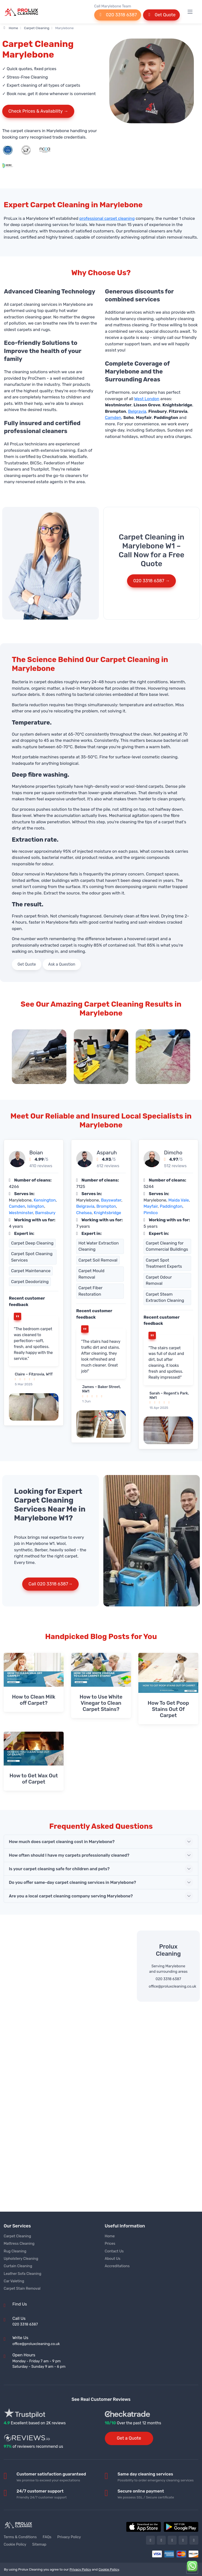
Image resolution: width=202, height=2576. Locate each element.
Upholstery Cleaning (21, 2258)
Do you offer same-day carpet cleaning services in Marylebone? (72, 1882)
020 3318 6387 (117, 15)
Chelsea (84, 1212)
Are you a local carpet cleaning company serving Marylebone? (71, 1895)
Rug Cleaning (15, 2251)
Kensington (44, 1200)
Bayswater (111, 1200)
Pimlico (151, 1212)
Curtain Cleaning (18, 2266)
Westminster (21, 1212)
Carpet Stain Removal (22, 2288)
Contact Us (114, 2251)
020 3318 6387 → (151, 580)
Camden (113, 417)
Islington (35, 1206)
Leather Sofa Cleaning (22, 2273)
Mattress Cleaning (19, 2243)
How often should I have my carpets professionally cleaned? (69, 1855)
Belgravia (137, 411)
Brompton (106, 1206)
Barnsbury (45, 1212)
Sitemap (39, 2544)
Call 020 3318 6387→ (50, 1584)
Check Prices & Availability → (38, 111)
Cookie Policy (15, 2544)
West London (146, 398)
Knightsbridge (107, 1212)
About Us (113, 2258)
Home (11, 28)
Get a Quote (129, 2438)
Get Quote (161, 15)
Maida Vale (178, 1200)
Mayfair (151, 1206)
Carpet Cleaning (36, 28)
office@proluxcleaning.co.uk (168, 1986)
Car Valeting (14, 2281)
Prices (110, 2243)
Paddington (171, 1206)
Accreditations (117, 2266)
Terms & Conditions (20, 2537)
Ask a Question (61, 964)
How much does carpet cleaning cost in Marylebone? (62, 1841)
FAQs (47, 2537)
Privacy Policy (69, 2537)
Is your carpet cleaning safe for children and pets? (59, 1868)
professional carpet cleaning (107, 218)
